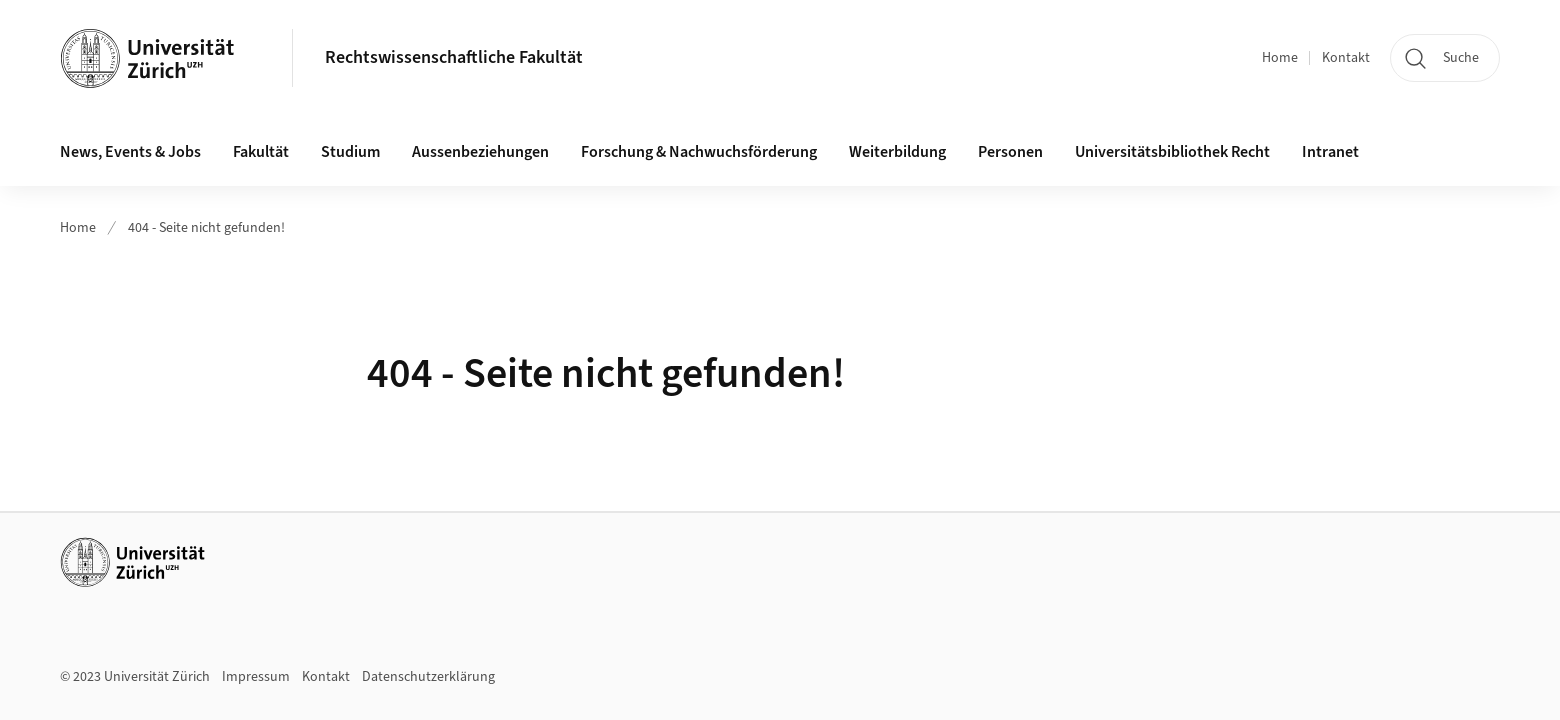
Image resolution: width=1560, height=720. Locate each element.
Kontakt (1346, 58)
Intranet (1330, 152)
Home (1280, 58)
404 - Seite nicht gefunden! (206, 228)
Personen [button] (1010, 152)
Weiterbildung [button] (897, 152)
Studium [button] (350, 152)
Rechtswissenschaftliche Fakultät (454, 57)
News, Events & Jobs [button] (130, 152)
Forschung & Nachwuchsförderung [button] (699, 152)
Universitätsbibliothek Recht (1172, 152)
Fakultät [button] (261, 152)
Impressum (256, 677)
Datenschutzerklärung (428, 677)
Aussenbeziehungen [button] (480, 152)
